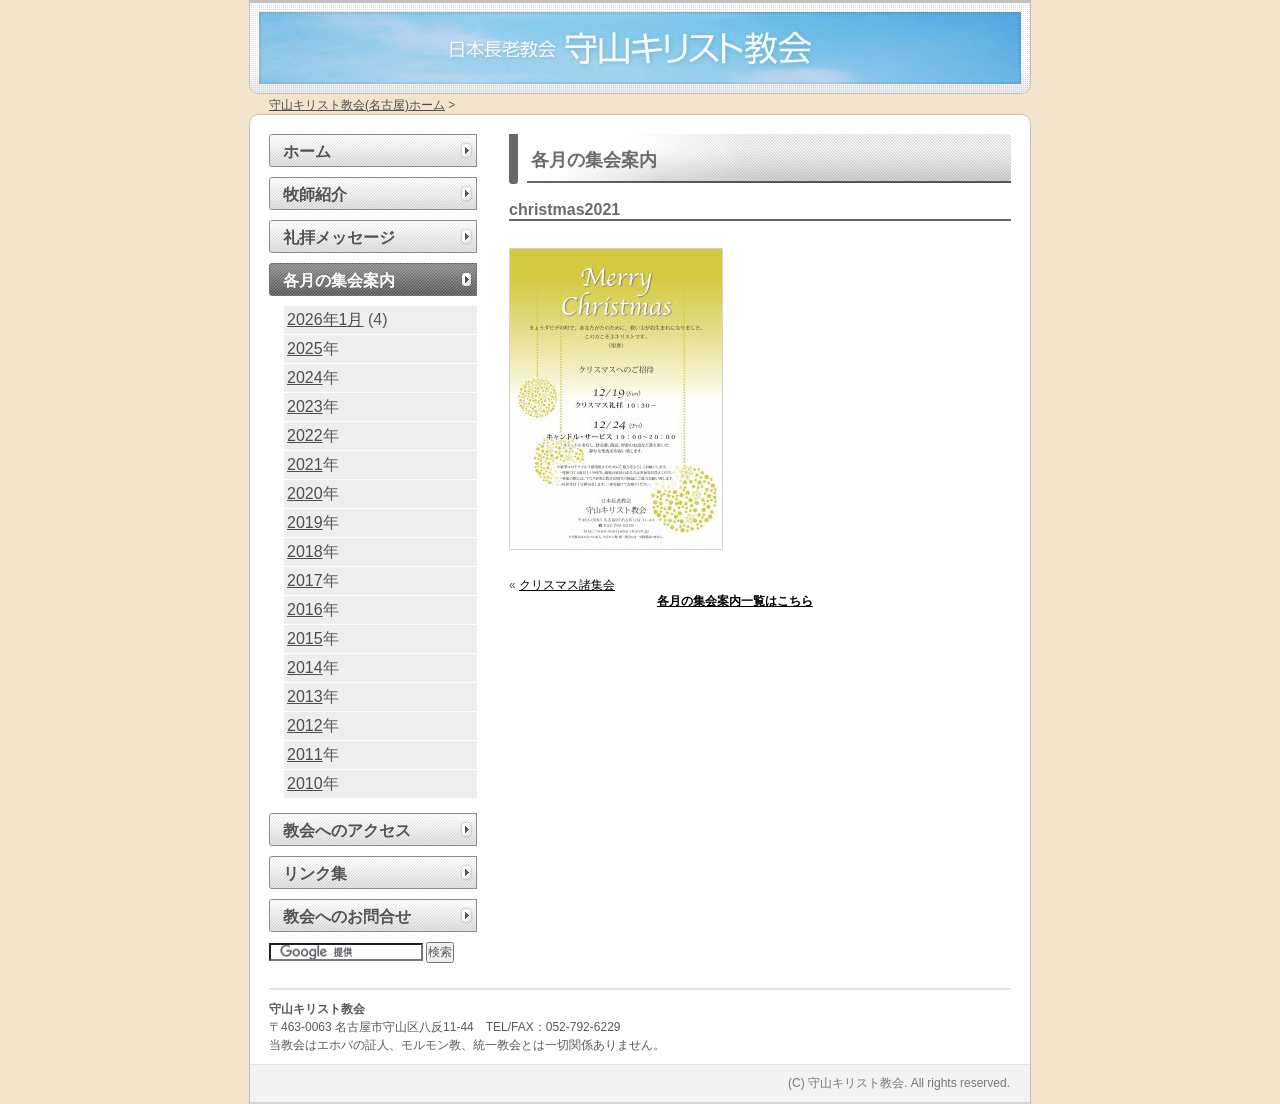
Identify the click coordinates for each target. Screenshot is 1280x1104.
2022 (305, 435)
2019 (305, 522)
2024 (305, 377)
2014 (305, 667)
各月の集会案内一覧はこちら (735, 601)
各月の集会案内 (339, 280)
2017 (305, 580)
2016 (305, 609)
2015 (305, 638)
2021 (305, 464)
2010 (305, 783)
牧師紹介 (315, 194)
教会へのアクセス (347, 830)
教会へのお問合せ (347, 916)
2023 (305, 406)
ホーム (307, 151)
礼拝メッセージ (339, 237)
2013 (305, 696)
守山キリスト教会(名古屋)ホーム (357, 105)
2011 (305, 754)
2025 (305, 348)
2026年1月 (325, 319)
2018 (305, 551)
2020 (305, 493)
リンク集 (315, 873)
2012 (305, 725)
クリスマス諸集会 (567, 585)
